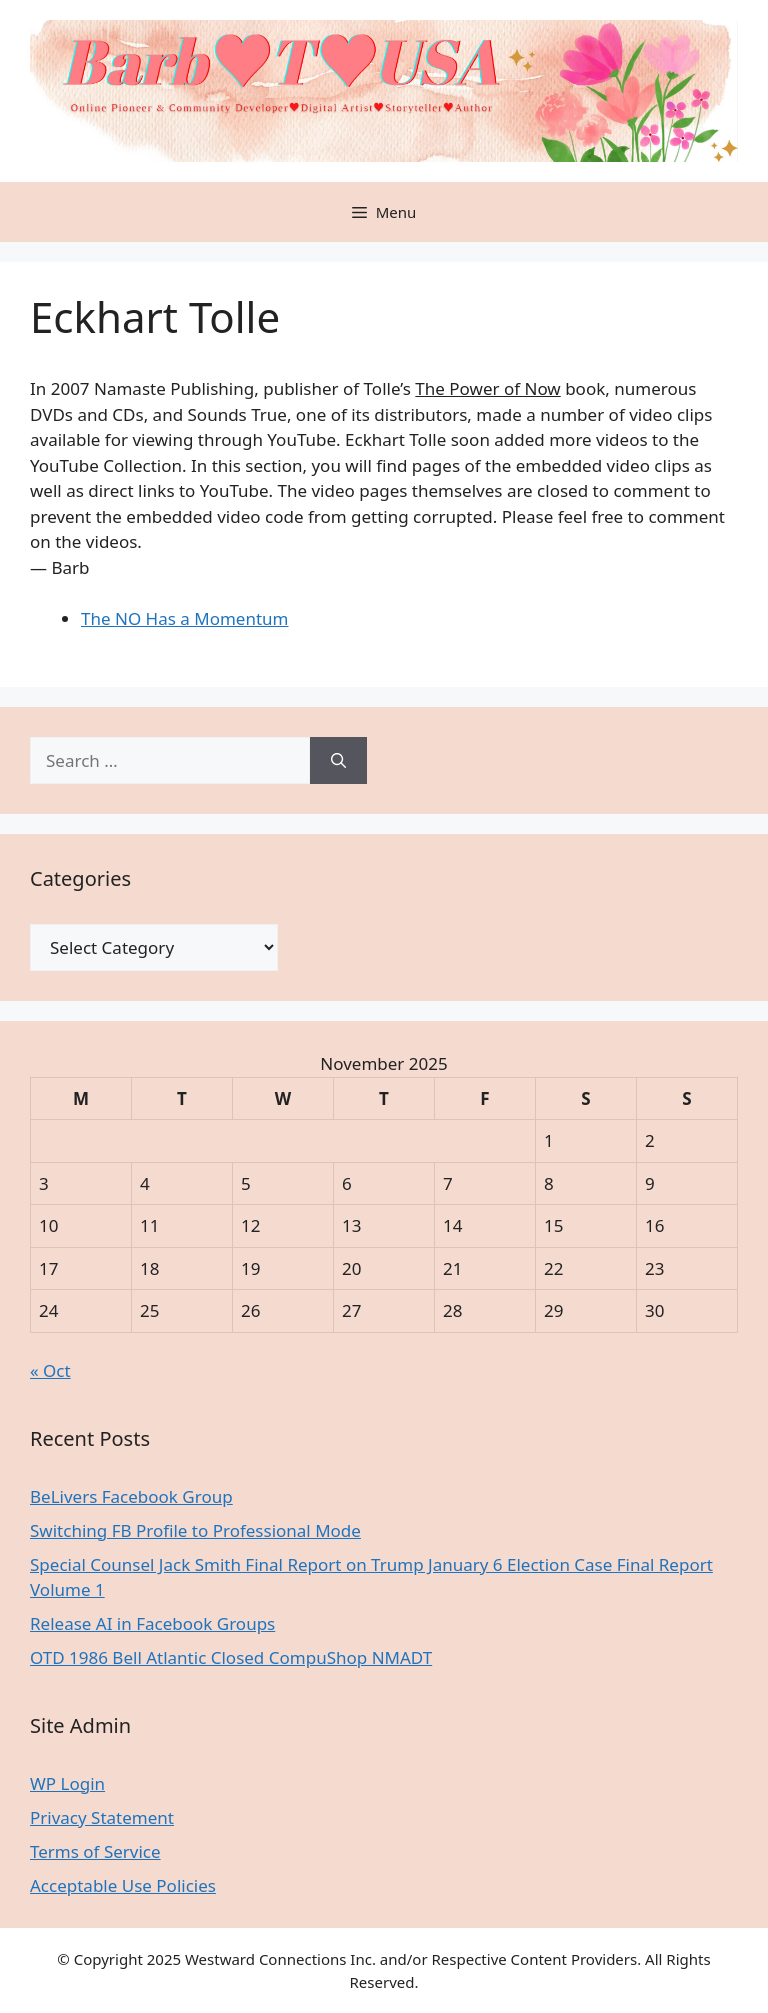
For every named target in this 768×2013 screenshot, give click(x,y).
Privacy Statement (102, 1817)
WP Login (67, 1783)
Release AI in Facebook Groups (152, 1623)
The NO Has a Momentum (184, 618)
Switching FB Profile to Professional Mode (195, 1530)
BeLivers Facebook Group (131, 1496)
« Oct (50, 1370)
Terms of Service (95, 1851)
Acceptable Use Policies (123, 1885)
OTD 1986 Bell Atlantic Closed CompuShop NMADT (231, 1657)
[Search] (338, 761)
